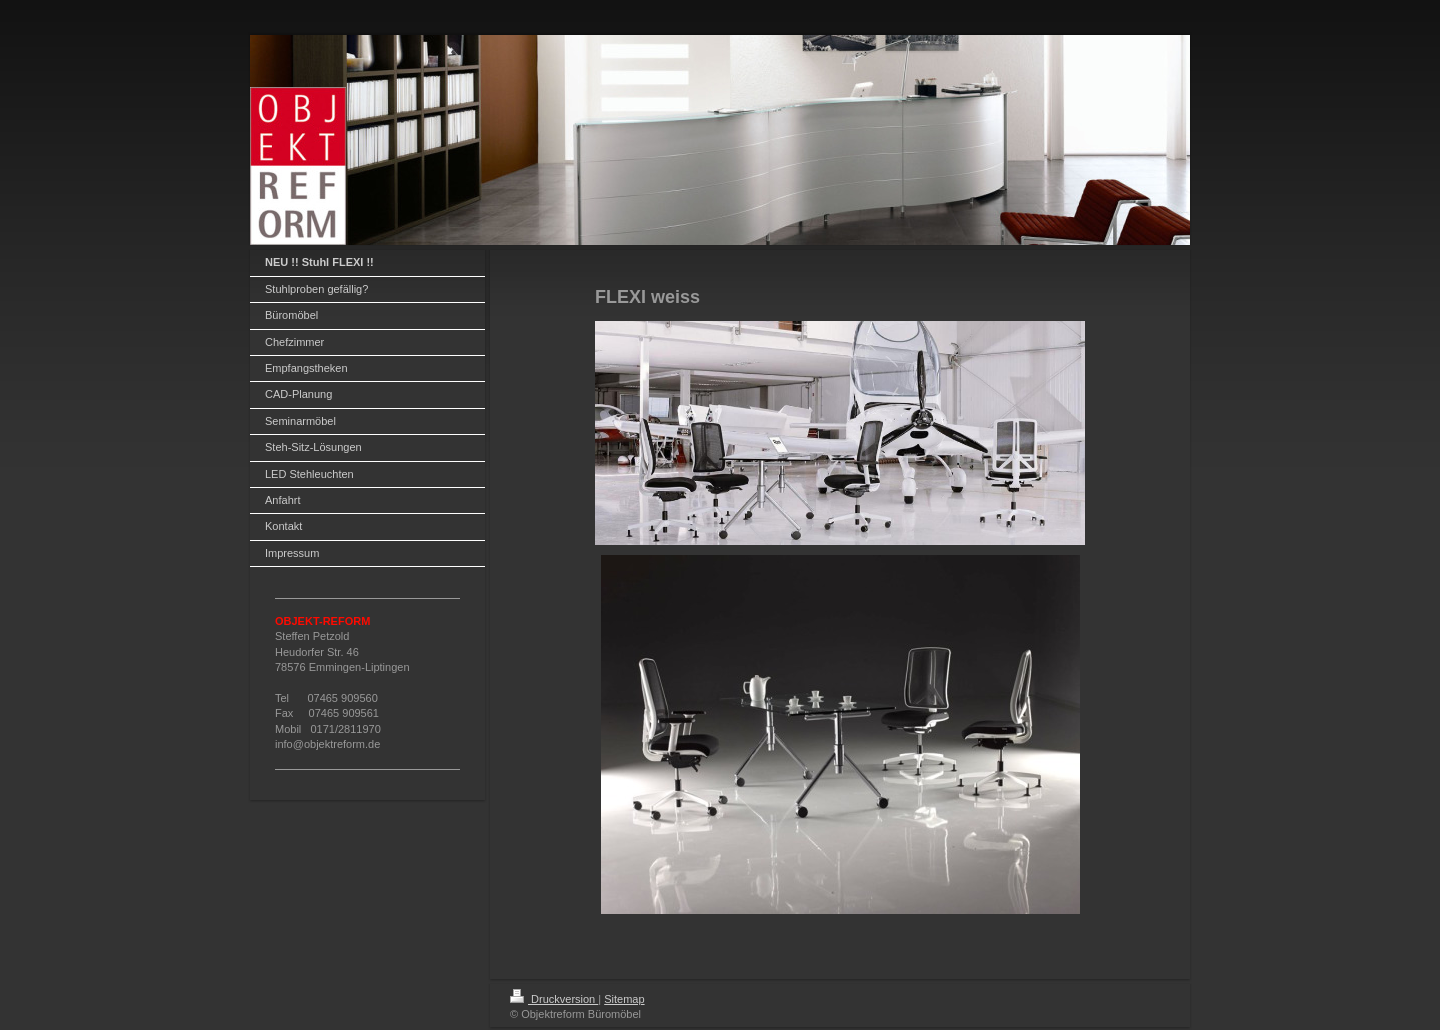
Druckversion (554, 999)
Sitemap (624, 999)
